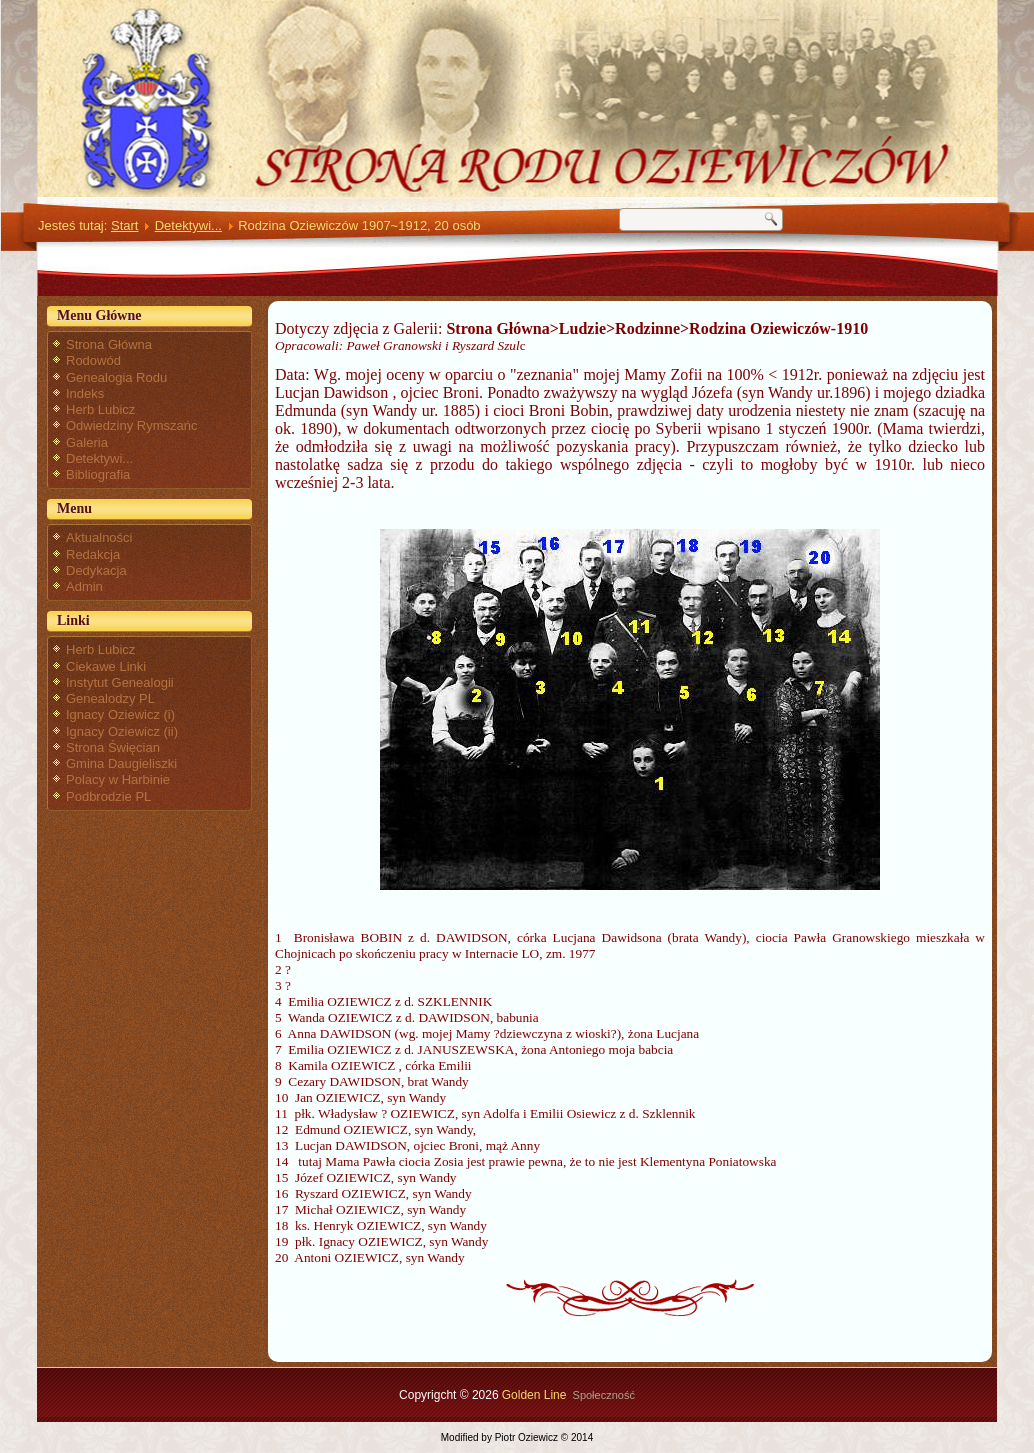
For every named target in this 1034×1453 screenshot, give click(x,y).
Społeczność (604, 1395)
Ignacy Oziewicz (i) (120, 714)
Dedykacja (96, 570)
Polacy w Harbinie (118, 779)
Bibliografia (98, 474)
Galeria (87, 442)
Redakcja (93, 554)
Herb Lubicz (100, 409)
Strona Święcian (113, 747)
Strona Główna (109, 344)
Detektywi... (188, 225)
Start (124, 225)
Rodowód (93, 360)
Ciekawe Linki (106, 666)
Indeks (85, 393)
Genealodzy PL (110, 698)
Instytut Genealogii (120, 682)
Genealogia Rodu (116, 377)
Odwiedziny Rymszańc (132, 425)
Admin (84, 586)
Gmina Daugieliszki (121, 763)
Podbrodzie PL (108, 796)
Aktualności (99, 537)
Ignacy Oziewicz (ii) (122, 731)
